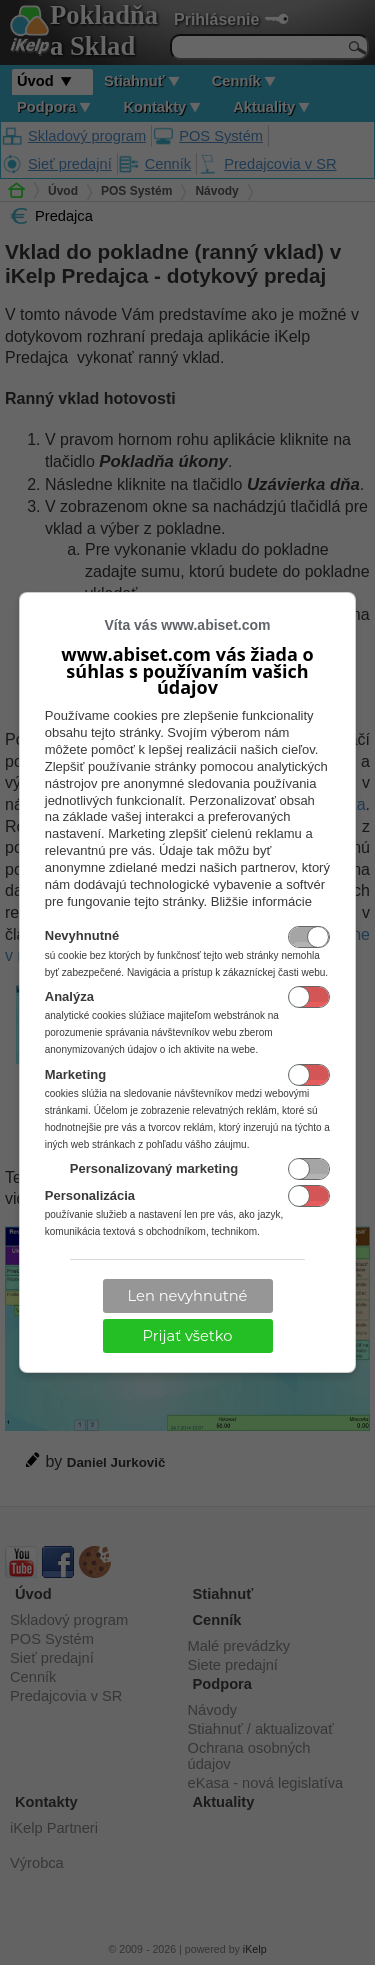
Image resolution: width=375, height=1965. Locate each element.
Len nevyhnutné (188, 1296)
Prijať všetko (188, 1336)
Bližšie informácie (261, 901)
